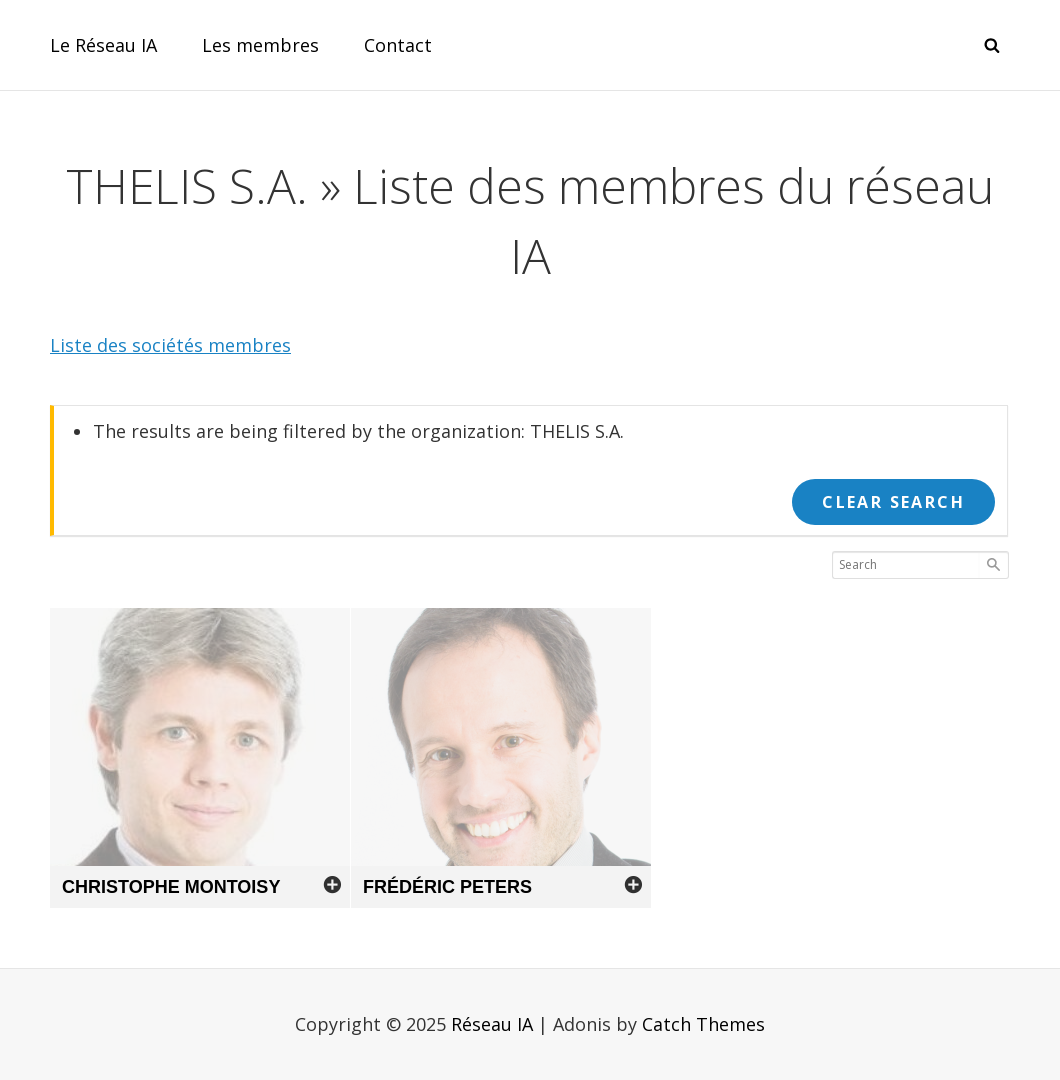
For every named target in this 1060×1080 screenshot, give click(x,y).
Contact (398, 45)
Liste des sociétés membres (170, 345)
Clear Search (893, 502)
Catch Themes (703, 1024)
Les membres (260, 45)
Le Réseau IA (103, 45)
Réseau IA (492, 1024)
